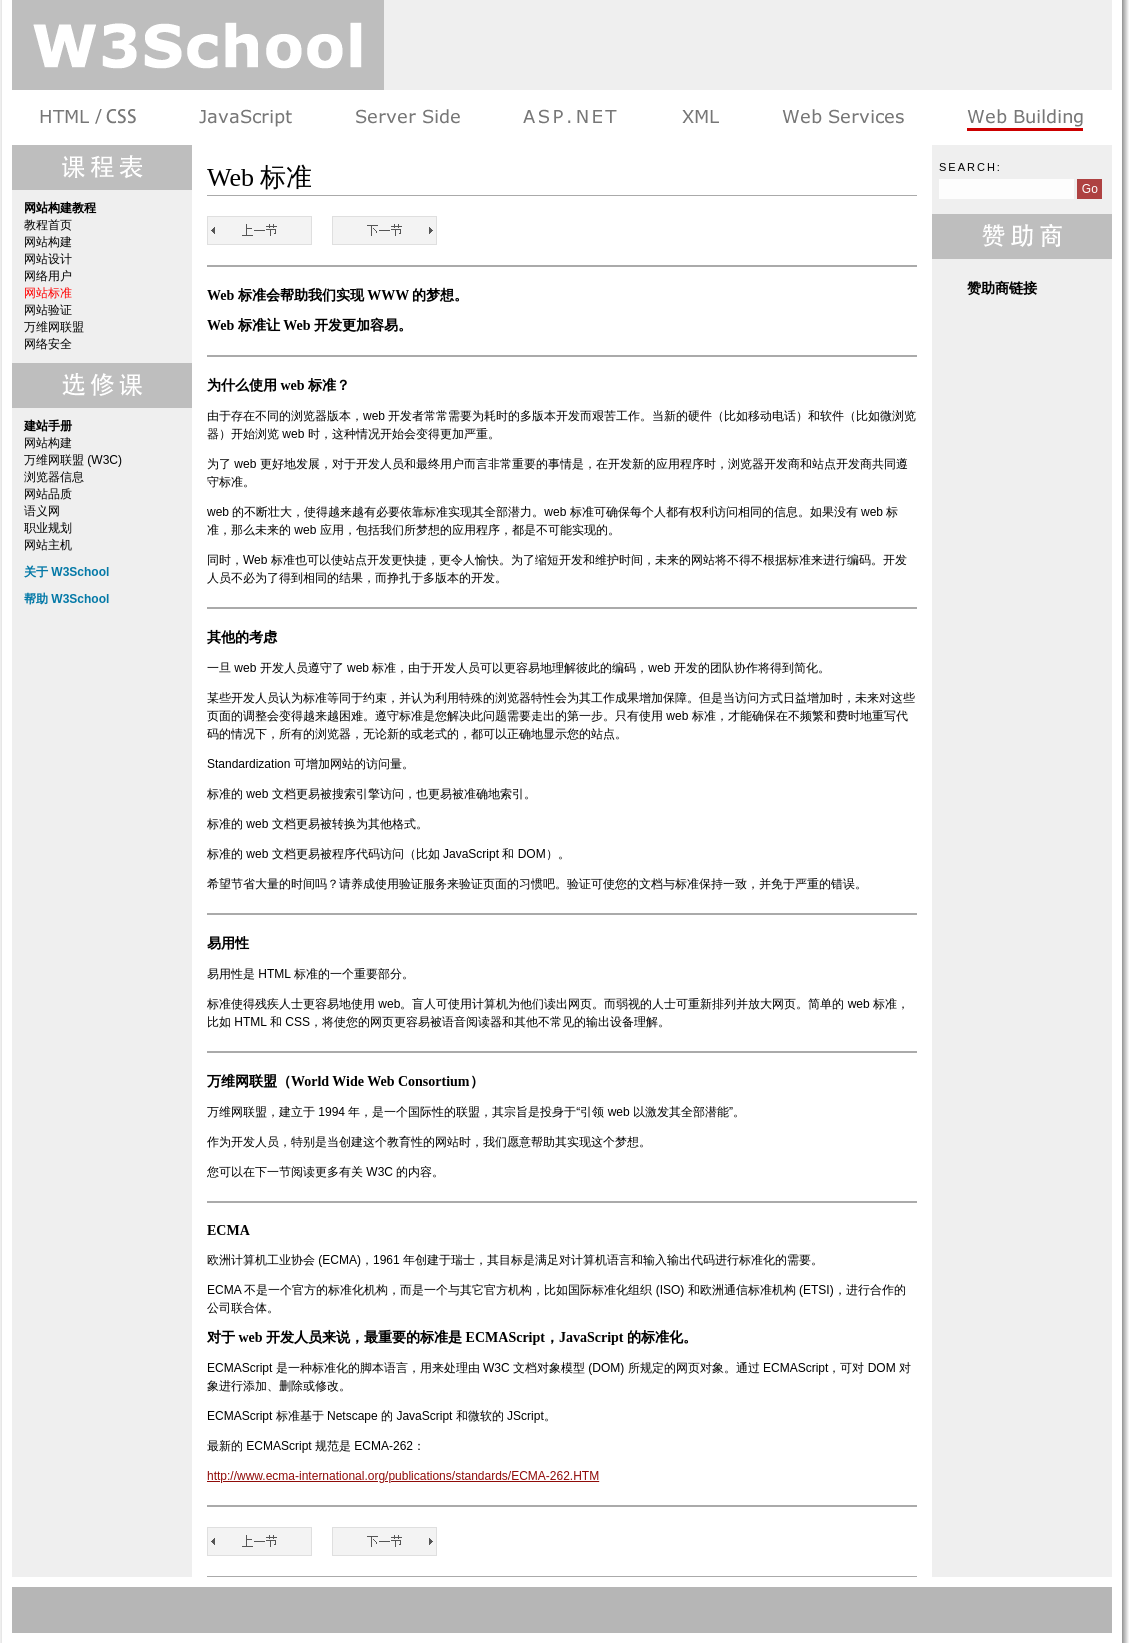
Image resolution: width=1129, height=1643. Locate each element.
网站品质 (48, 494)
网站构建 (48, 242)
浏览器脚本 (245, 117)
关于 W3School (66, 572)
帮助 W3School (66, 599)
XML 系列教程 (699, 117)
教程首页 (48, 225)
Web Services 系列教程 (842, 117)
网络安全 (48, 344)
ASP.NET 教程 (570, 117)
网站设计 (48, 259)
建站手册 (1023, 117)
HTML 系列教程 (89, 117)
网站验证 (48, 310)
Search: (970, 167)
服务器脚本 (407, 117)
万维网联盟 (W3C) (73, 460)
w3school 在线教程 (198, 45)
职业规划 (48, 528)
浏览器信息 (54, 477)
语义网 (42, 511)
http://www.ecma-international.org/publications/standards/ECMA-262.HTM (403, 1476)
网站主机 (48, 545)
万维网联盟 (54, 327)
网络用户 (48, 276)
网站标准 (48, 293)
